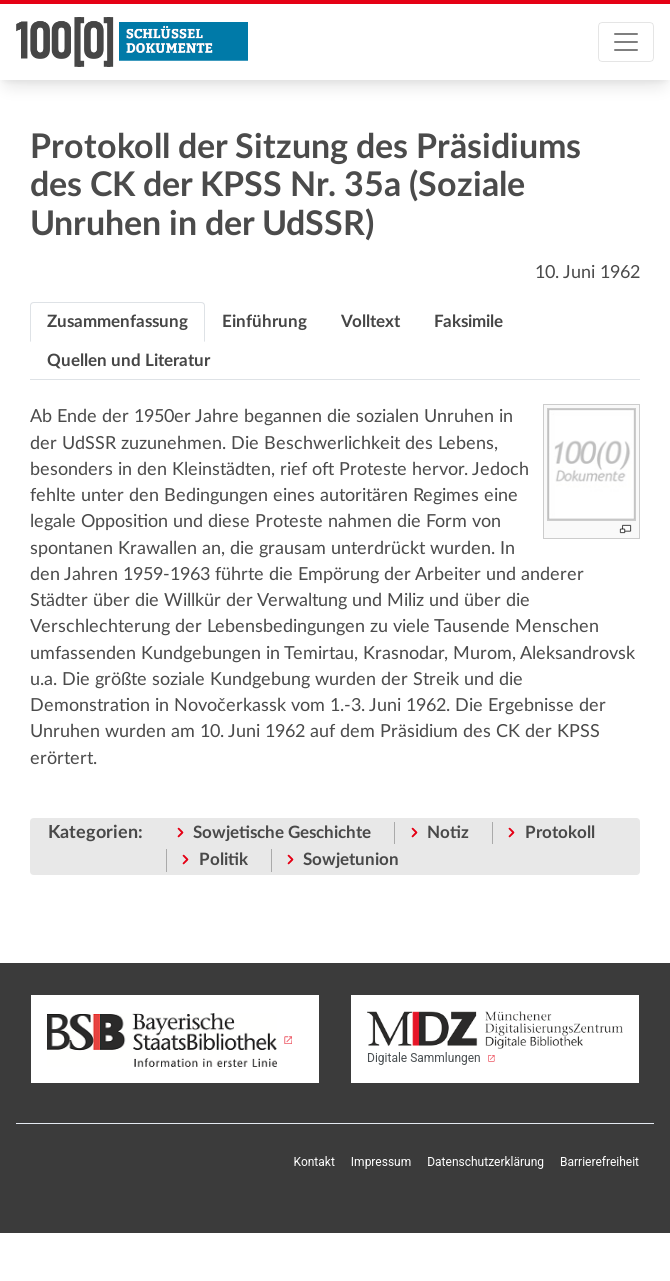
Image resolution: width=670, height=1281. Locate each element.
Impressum (381, 1162)
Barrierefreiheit (599, 1162)
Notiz (448, 832)
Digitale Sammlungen (495, 1038)
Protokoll (560, 832)
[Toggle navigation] (626, 42)
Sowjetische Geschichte (282, 832)
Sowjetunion (351, 859)
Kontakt (314, 1162)
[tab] (117, 322)
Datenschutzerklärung (485, 1162)
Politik (223, 859)
